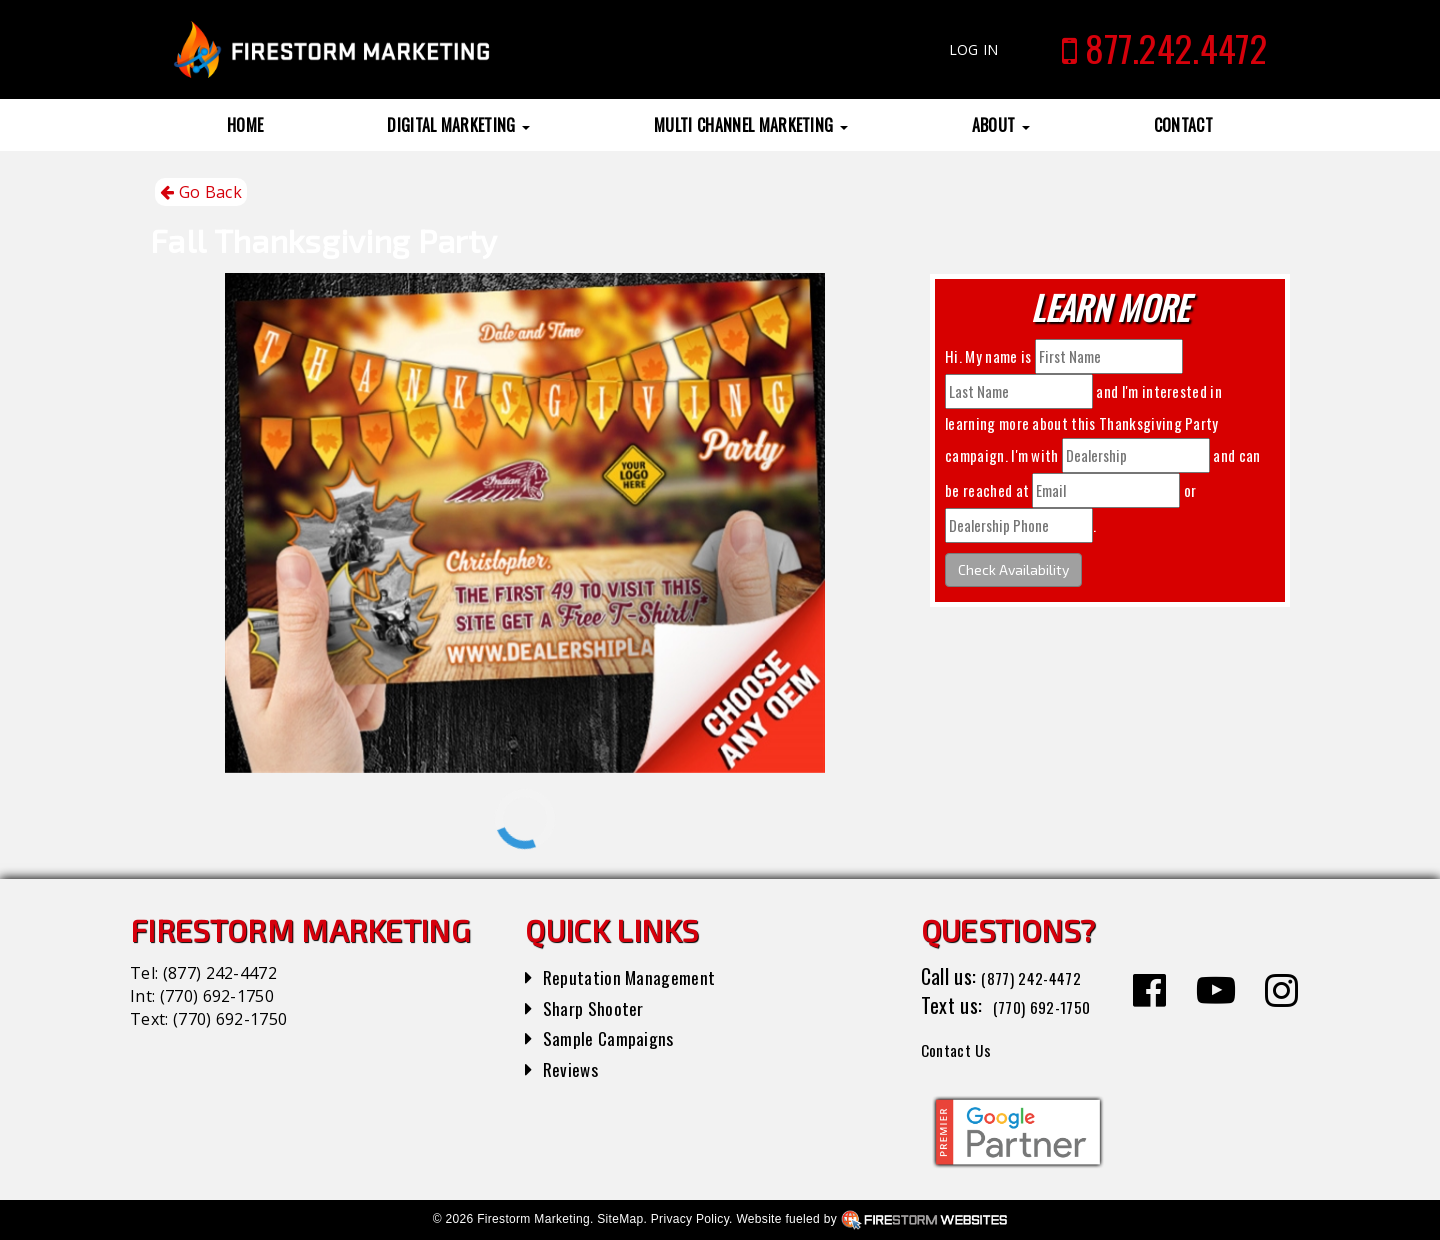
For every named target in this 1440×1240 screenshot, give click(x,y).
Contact (1183, 125)
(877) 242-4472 (220, 973)
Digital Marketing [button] (458, 125)
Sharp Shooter (599, 1007)
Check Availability (1013, 569)
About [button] (1001, 125)
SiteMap (620, 1219)
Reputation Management (639, 976)
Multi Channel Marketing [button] (751, 125)
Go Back (201, 192)
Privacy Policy (690, 1219)
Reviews (574, 1068)
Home (245, 125)
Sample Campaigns (616, 1037)
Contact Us (964, 1048)
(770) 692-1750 (217, 996)
